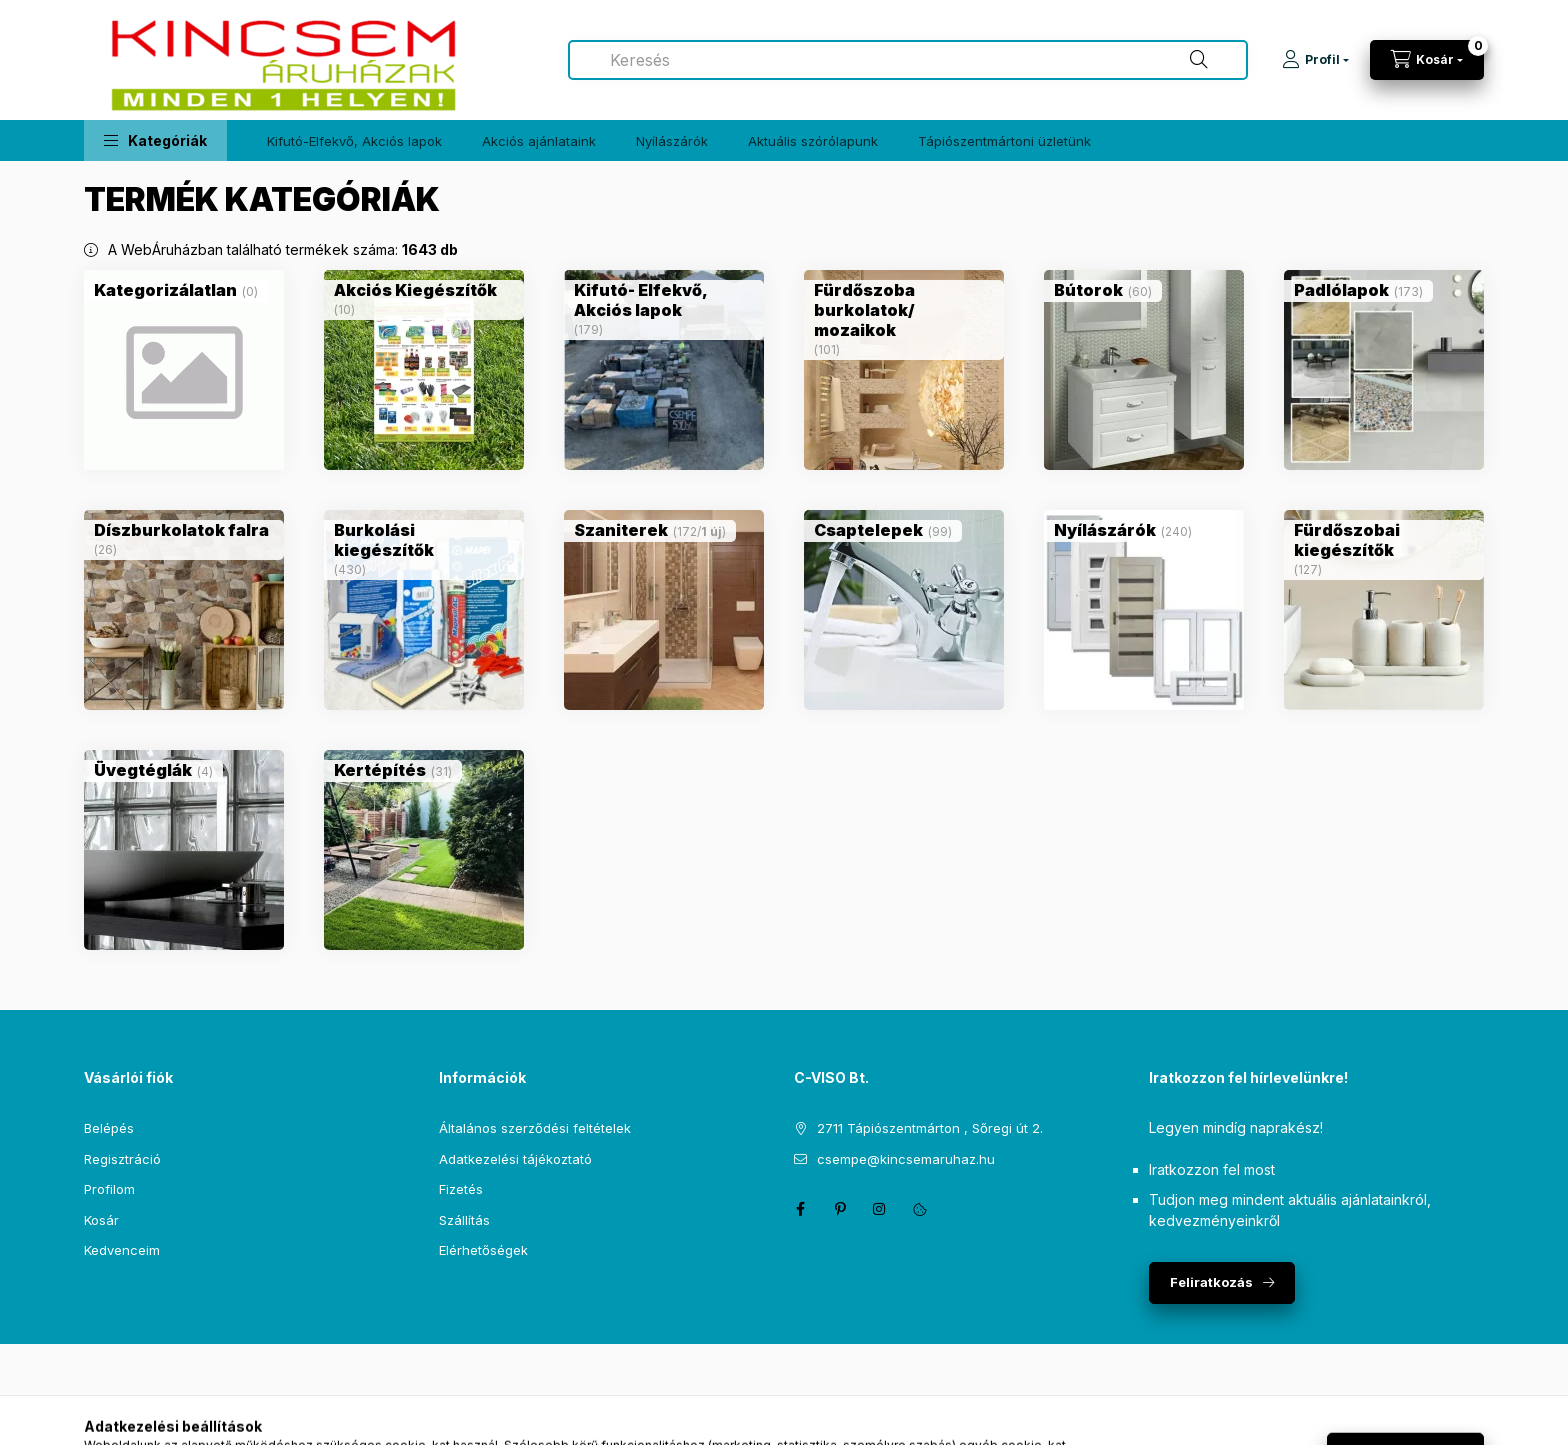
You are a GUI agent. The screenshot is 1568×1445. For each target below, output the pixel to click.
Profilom (109, 1189)
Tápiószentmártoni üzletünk (1004, 141)
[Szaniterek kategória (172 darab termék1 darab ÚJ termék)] (621, 530)
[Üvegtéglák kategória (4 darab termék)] (143, 770)
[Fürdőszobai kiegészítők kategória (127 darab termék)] (1384, 540)
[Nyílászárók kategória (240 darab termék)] (1105, 530)
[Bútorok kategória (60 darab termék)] (1088, 290)
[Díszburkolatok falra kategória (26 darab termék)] (181, 530)
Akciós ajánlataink (539, 141)
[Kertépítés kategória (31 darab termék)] (380, 770)
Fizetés (461, 1189)
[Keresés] (1199, 60)
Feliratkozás (1211, 1282)
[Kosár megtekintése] (1427, 60)
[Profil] (1315, 60)
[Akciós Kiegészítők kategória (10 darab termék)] (415, 290)
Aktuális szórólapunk (813, 141)
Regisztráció (122, 1159)
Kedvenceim (122, 1250)
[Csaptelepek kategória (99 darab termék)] (868, 530)
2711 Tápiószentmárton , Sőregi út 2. (930, 1128)
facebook (800, 1209)
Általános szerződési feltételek (535, 1128)
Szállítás (464, 1220)
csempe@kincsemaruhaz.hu (906, 1159)
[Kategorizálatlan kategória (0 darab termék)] (165, 290)
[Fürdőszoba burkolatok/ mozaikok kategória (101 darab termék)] (904, 310)
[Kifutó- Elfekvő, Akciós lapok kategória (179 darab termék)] (664, 300)
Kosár (101, 1220)
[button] (155, 140)
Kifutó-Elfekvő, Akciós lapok (354, 141)
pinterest (840, 1209)
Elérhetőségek (483, 1250)
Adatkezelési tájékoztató (515, 1159)
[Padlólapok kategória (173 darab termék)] (1341, 290)
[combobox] (908, 60)
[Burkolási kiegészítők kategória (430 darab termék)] (424, 540)
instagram (880, 1209)
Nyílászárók (672, 141)
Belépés (109, 1128)
